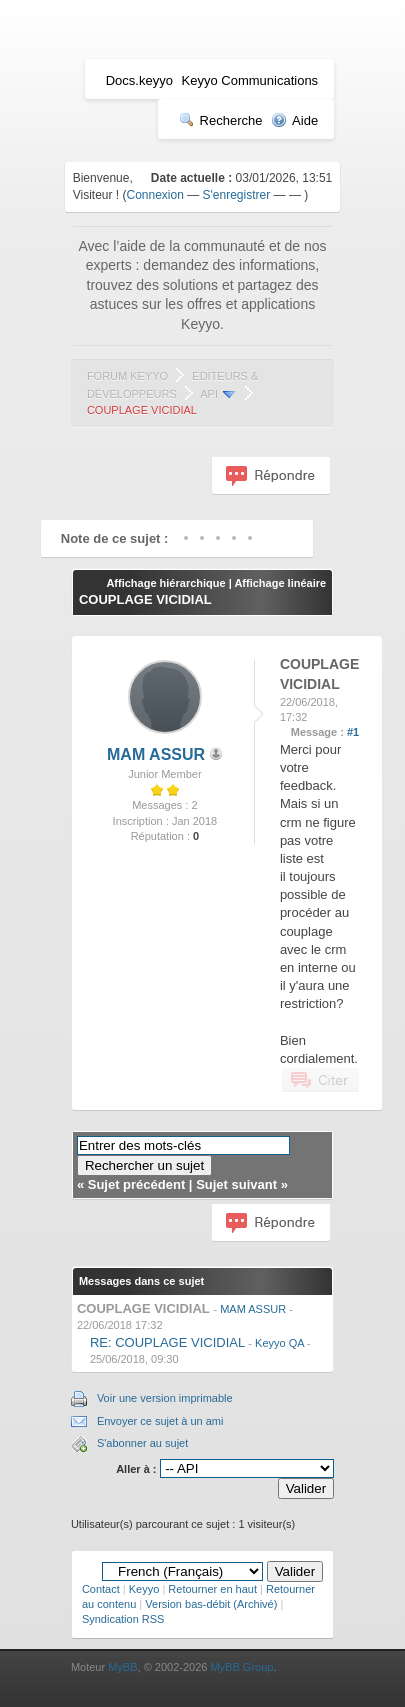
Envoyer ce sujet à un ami (160, 1421)
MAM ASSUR (156, 754)
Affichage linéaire (280, 583)
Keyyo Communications (250, 80)
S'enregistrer (237, 195)
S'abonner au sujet (142, 1443)
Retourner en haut (212, 1589)
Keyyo (144, 1589)
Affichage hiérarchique (165, 583)
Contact (101, 1589)
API (209, 394)
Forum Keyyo (127, 376)
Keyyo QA (279, 1343)
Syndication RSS (123, 1619)
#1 (353, 732)
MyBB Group (241, 1667)
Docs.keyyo (139, 80)
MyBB (122, 1667)
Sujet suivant (236, 1184)
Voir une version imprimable (165, 1398)
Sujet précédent (137, 1184)
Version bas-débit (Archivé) (211, 1604)
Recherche (221, 120)
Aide (294, 120)
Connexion (155, 195)
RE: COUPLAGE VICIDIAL (167, 1342)
